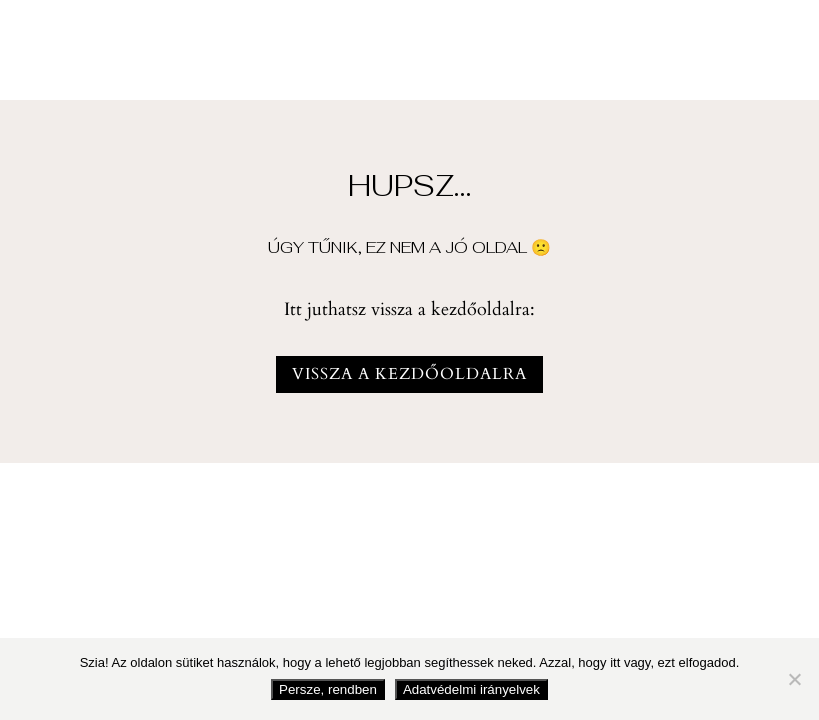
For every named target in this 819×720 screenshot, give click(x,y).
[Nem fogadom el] (794, 679)
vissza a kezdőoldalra (409, 374)
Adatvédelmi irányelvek (471, 689)
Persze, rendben (328, 689)
